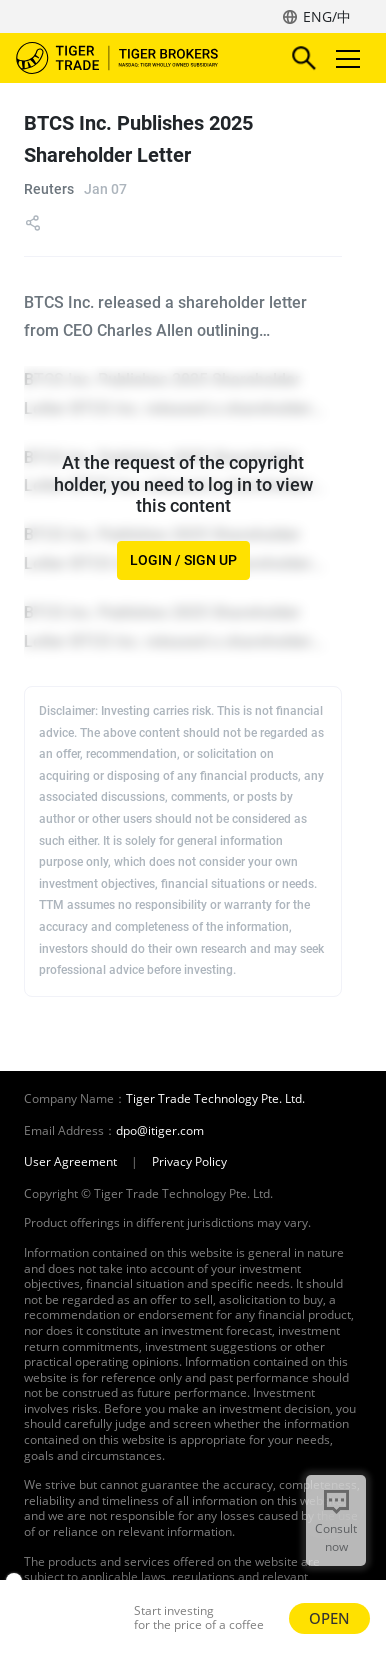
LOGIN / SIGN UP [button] (183, 560)
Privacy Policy (189, 1162)
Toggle (345, 58)
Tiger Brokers (131, 58)
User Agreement (70, 1162)
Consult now (336, 1537)
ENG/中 (327, 16)
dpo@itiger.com (160, 1131)
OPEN (329, 1618)
